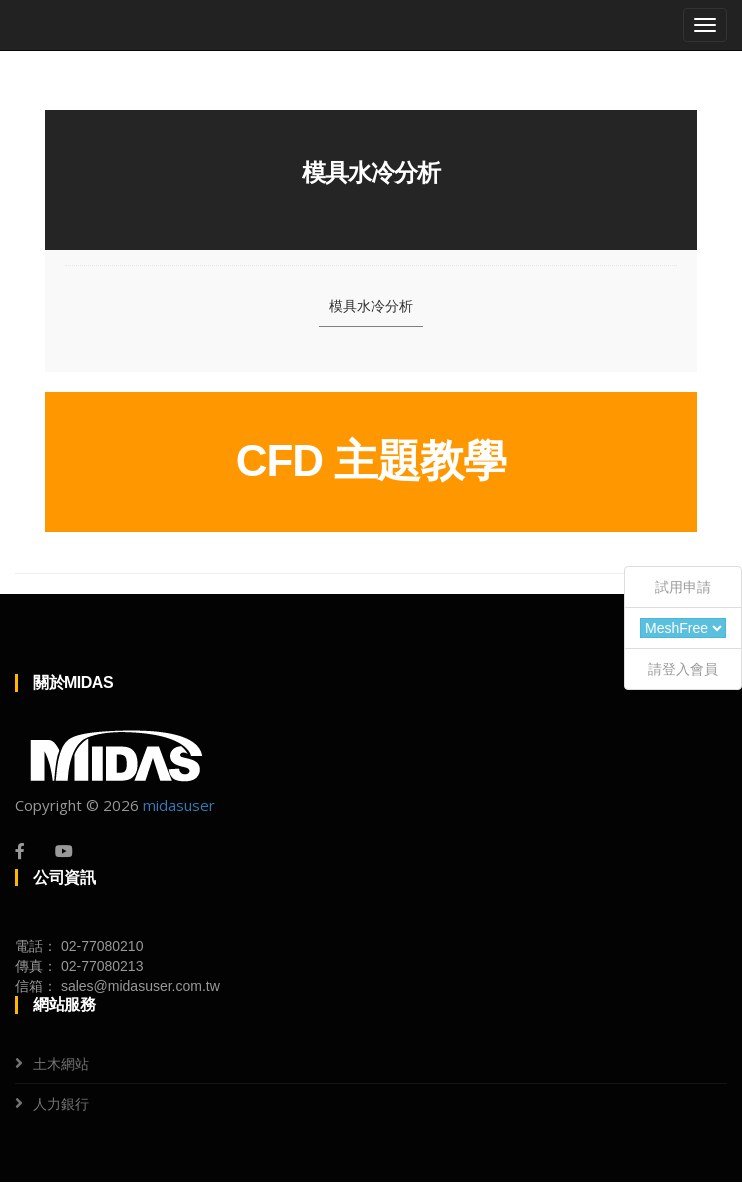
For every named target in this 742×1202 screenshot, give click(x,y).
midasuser (179, 805)
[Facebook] (20, 851)
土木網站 (61, 1064)
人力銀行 (61, 1104)
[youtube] (64, 851)
